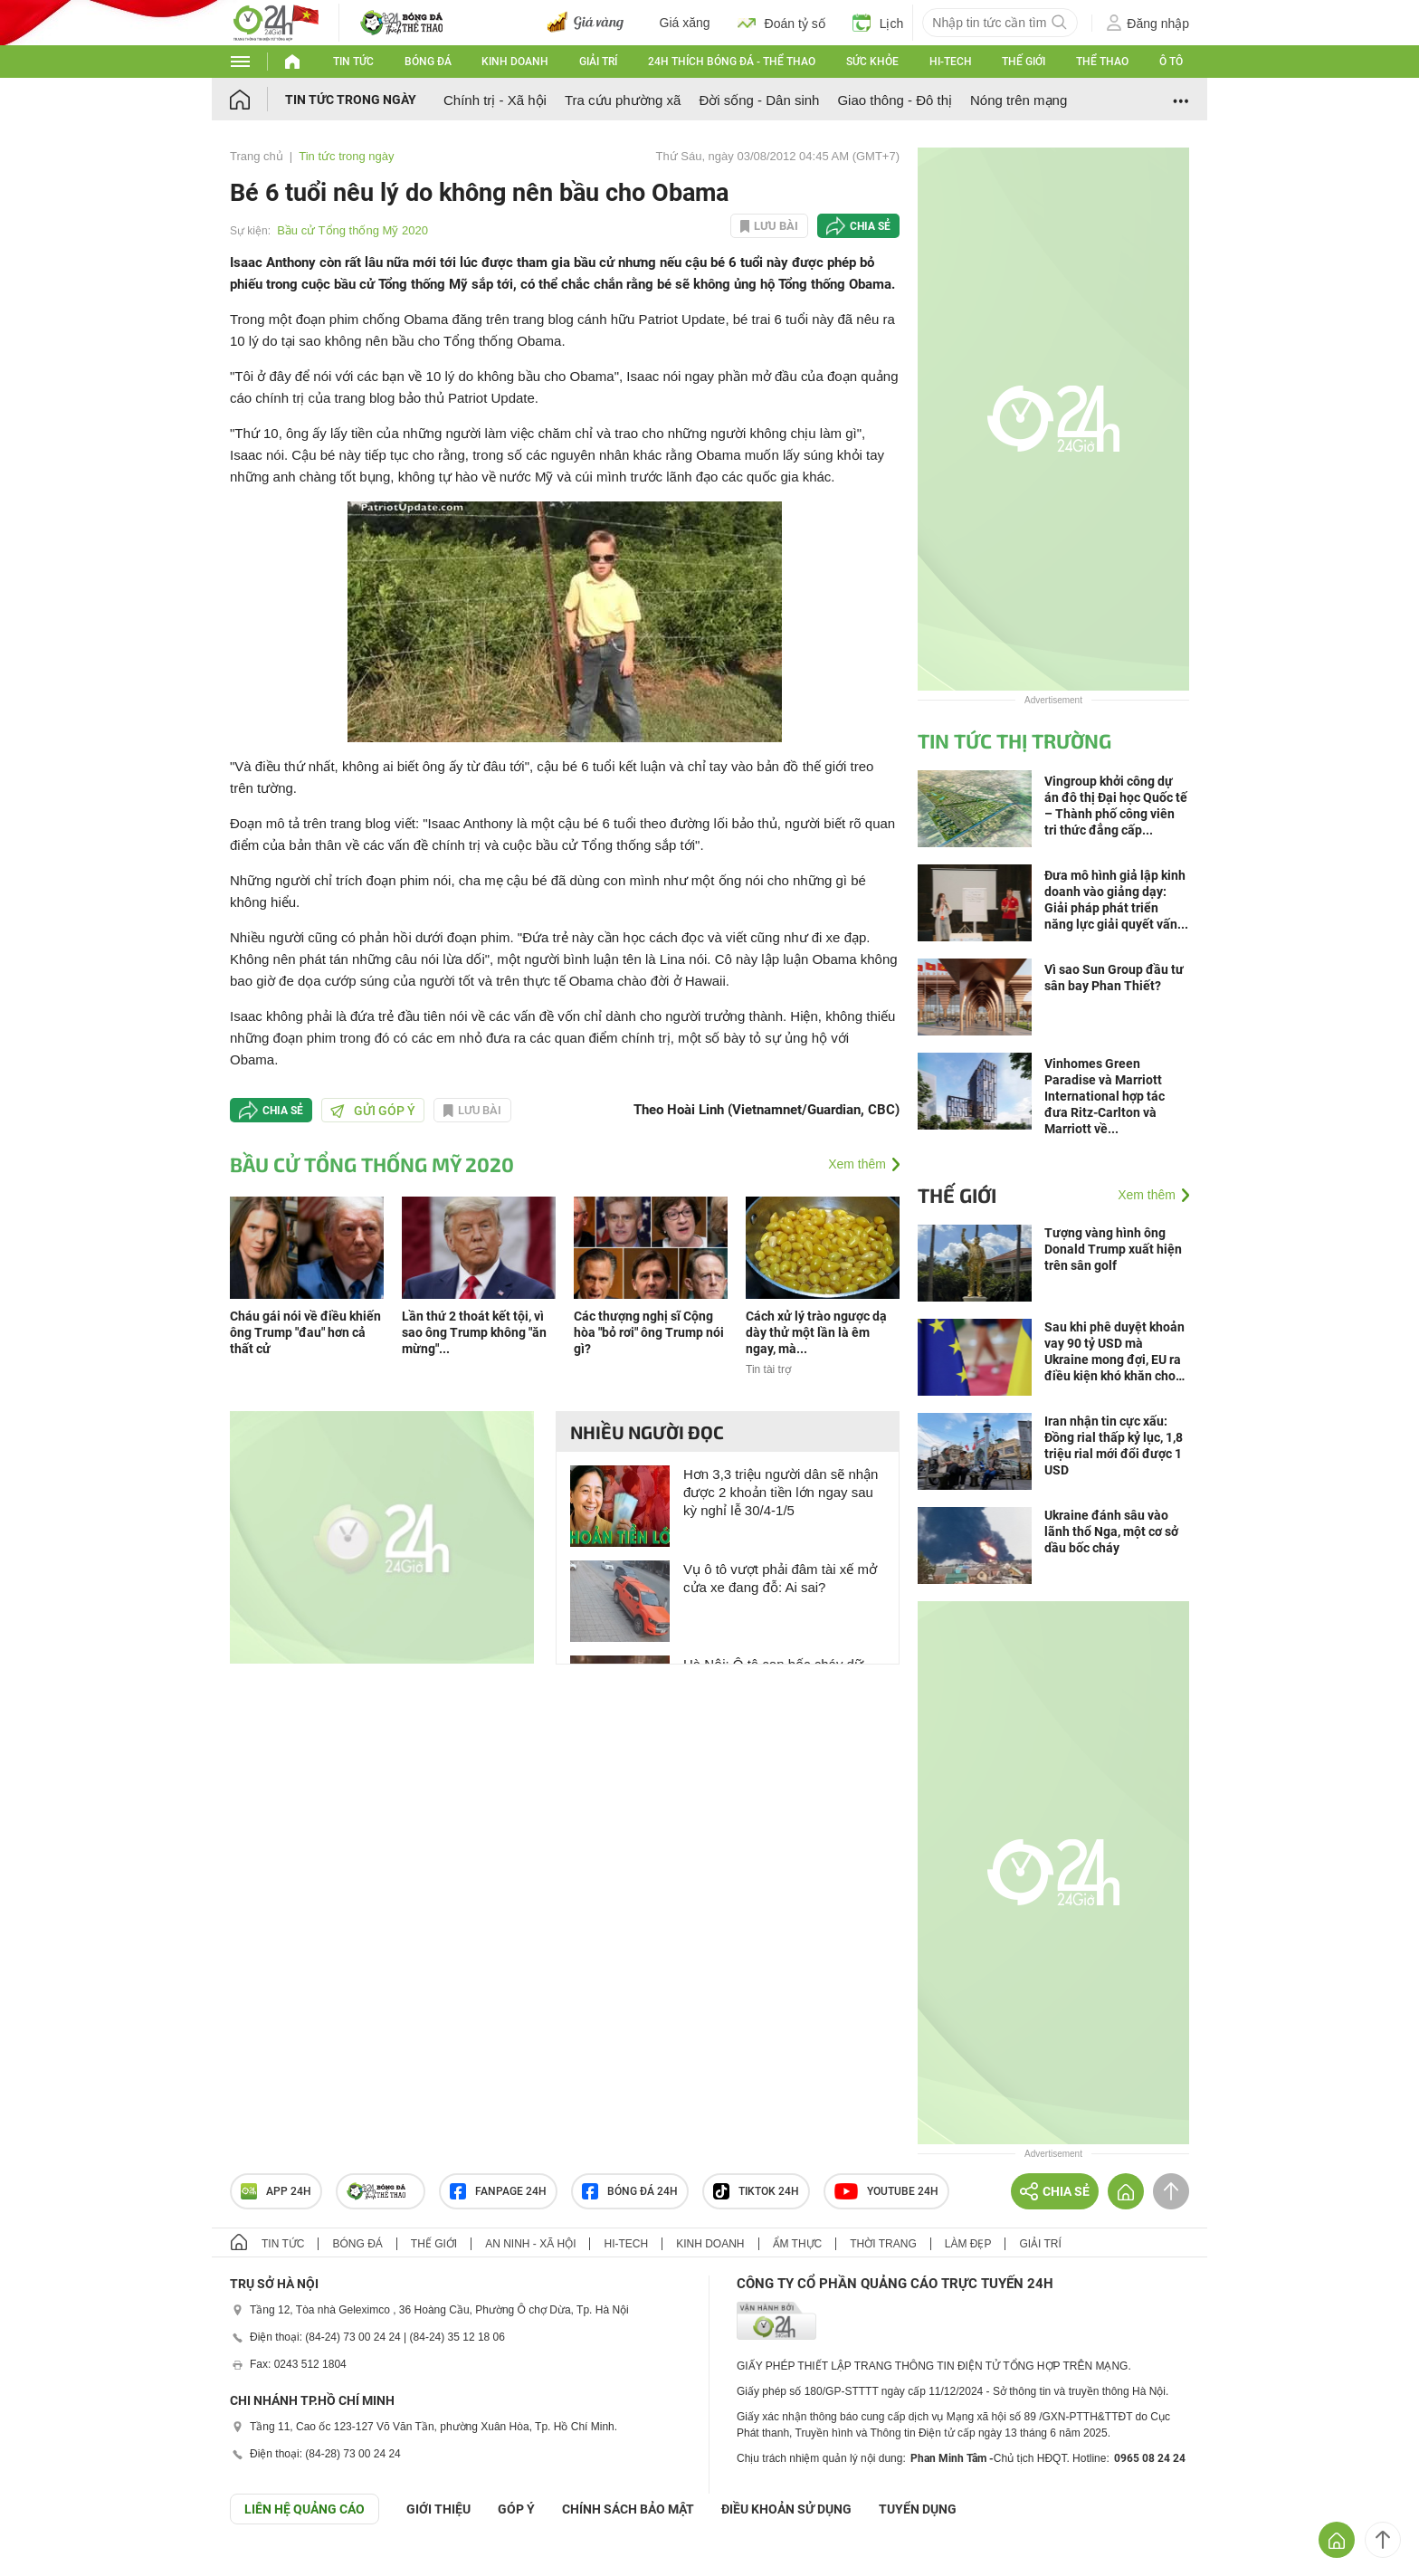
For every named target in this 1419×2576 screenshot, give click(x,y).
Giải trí (598, 61)
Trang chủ (256, 156)
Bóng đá (428, 61)
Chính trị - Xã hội (495, 100)
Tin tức (353, 61)
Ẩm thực (798, 2243)
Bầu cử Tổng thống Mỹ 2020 (352, 230)
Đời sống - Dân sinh (759, 100)
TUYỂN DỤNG (918, 2509)
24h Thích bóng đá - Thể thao (731, 61)
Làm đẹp (968, 2243)
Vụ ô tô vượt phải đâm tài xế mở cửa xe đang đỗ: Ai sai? (780, 1578)
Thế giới (1023, 61)
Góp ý (516, 2509)
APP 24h (276, 2191)
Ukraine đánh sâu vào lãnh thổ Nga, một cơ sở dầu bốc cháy (1111, 1531)
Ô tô (1171, 61)
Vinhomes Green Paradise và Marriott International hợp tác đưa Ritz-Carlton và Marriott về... (1104, 1096)
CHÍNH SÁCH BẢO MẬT (628, 2509)
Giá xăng (685, 22)
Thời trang (883, 2243)
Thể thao (1102, 61)
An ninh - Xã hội (530, 2243)
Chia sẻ (870, 226)
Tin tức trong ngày (350, 99)
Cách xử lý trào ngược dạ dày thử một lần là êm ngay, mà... (816, 1332)
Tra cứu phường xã (623, 100)
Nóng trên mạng (1018, 100)
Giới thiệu (438, 2509)
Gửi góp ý (372, 1110)
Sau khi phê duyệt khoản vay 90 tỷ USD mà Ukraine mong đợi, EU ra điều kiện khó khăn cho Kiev (1114, 1352)
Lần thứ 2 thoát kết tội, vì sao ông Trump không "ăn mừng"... (474, 1332)
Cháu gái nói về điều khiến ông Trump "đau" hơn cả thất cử (305, 1332)
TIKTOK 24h (756, 2191)
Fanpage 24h (498, 2191)
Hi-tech (950, 61)
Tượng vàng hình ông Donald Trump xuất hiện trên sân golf (1113, 1249)
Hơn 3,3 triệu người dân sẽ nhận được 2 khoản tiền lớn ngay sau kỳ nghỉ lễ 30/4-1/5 (780, 1492)
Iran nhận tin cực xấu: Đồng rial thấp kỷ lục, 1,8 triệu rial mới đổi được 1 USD (1113, 1445)
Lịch (878, 23)
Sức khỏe (872, 61)
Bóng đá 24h (630, 2191)
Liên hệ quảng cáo (304, 2509)
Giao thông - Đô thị (894, 100)
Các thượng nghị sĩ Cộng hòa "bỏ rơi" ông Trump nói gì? (649, 1332)
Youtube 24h (886, 2191)
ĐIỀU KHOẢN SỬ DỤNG (786, 2509)
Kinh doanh (514, 61)
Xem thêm (857, 1164)
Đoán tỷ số (781, 23)
